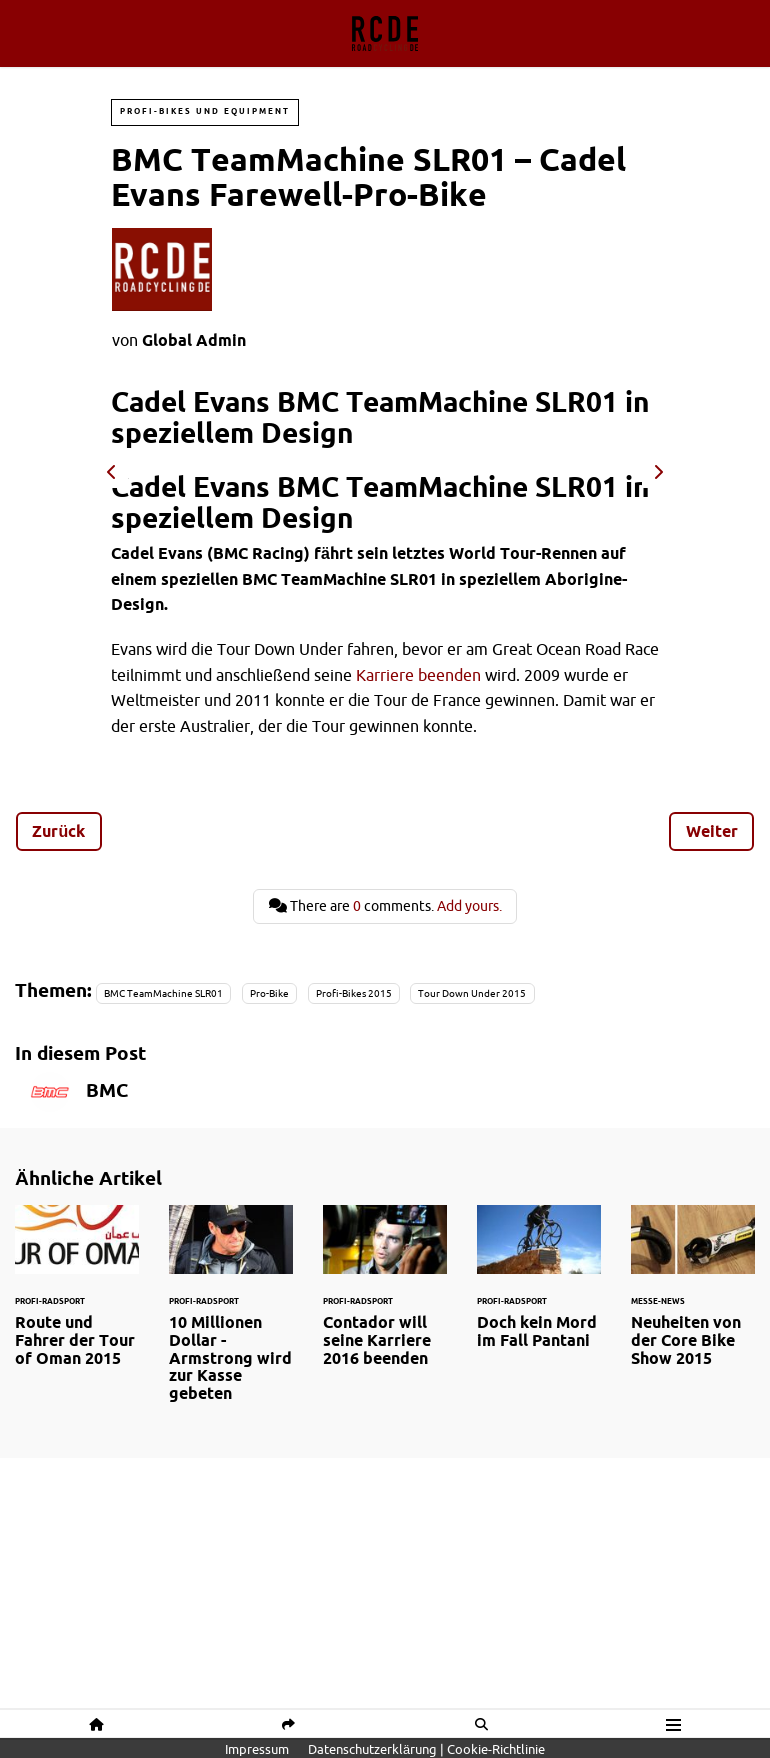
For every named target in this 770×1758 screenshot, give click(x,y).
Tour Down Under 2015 (472, 993)
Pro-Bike (269, 993)
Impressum (257, 1749)
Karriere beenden (418, 675)
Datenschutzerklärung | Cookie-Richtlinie (426, 1749)
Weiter (712, 831)
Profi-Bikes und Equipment (205, 111)
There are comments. (385, 906)
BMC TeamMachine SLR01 (163, 993)
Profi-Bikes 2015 (354, 993)
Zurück (58, 831)
